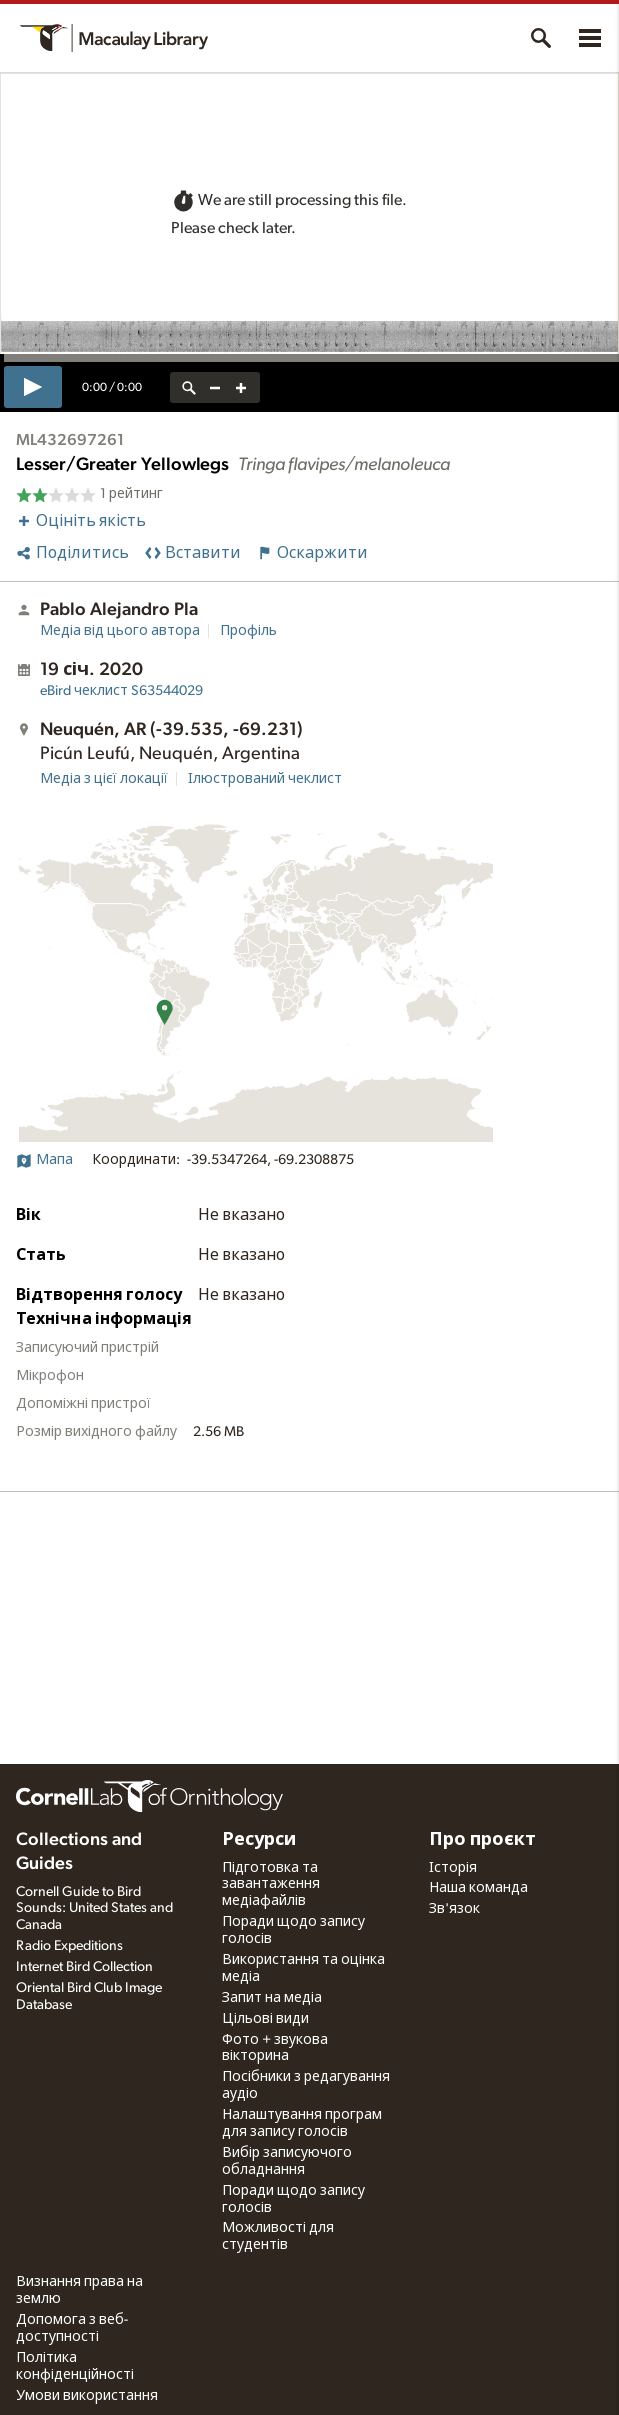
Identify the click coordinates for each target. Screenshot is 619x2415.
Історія (453, 1868)
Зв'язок (454, 1909)
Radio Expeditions (69, 1946)
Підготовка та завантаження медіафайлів (271, 1885)
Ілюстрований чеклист (265, 779)
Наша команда (478, 1888)
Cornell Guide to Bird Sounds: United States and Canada (94, 1909)
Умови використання (87, 2396)
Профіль (248, 631)
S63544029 (121, 691)
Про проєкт (482, 1840)
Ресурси (259, 1840)
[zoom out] (215, 387)
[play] (33, 387)
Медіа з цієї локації (104, 779)
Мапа (44, 1160)
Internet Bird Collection (84, 1967)
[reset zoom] (189, 387)
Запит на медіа (272, 1998)
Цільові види (265, 2019)
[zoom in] (241, 387)
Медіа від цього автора (120, 631)
